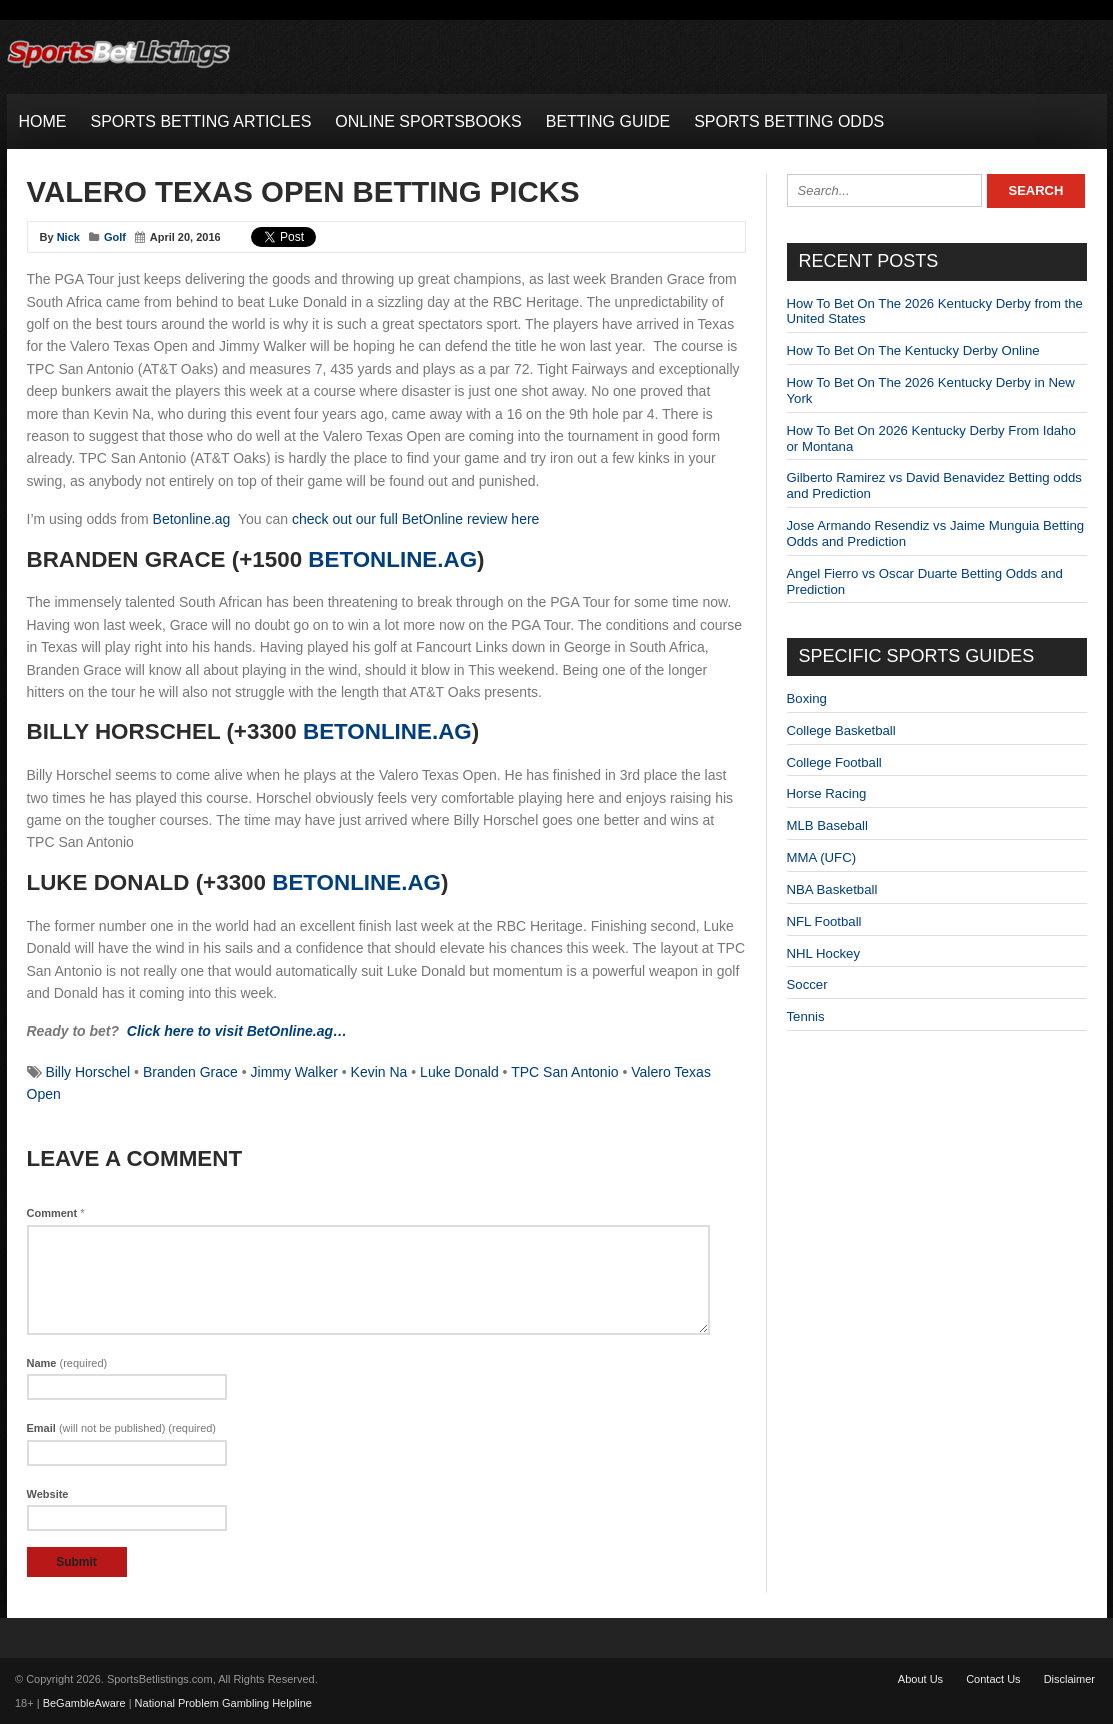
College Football (834, 762)
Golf (115, 237)
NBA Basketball (832, 889)
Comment (56, 1213)
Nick (68, 237)
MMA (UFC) (822, 857)
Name (67, 1363)
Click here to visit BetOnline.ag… (237, 1031)
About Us (920, 1679)
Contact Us (993, 1679)
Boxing (807, 698)
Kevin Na (379, 1072)
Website (48, 1494)
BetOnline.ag (392, 559)
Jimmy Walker (294, 1072)
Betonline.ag (192, 519)
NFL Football (824, 921)
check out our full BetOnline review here (415, 519)
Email (122, 1428)
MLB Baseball (827, 825)
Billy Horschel (87, 1072)
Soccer (807, 984)
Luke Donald (459, 1072)
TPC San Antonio (564, 1072)
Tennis (806, 1016)
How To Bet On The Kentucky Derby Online (913, 350)
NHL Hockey (824, 953)
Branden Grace (190, 1072)
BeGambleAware (84, 1703)
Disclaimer (1069, 1679)
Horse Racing (827, 793)
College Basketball (841, 730)
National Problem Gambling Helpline (223, 1703)
